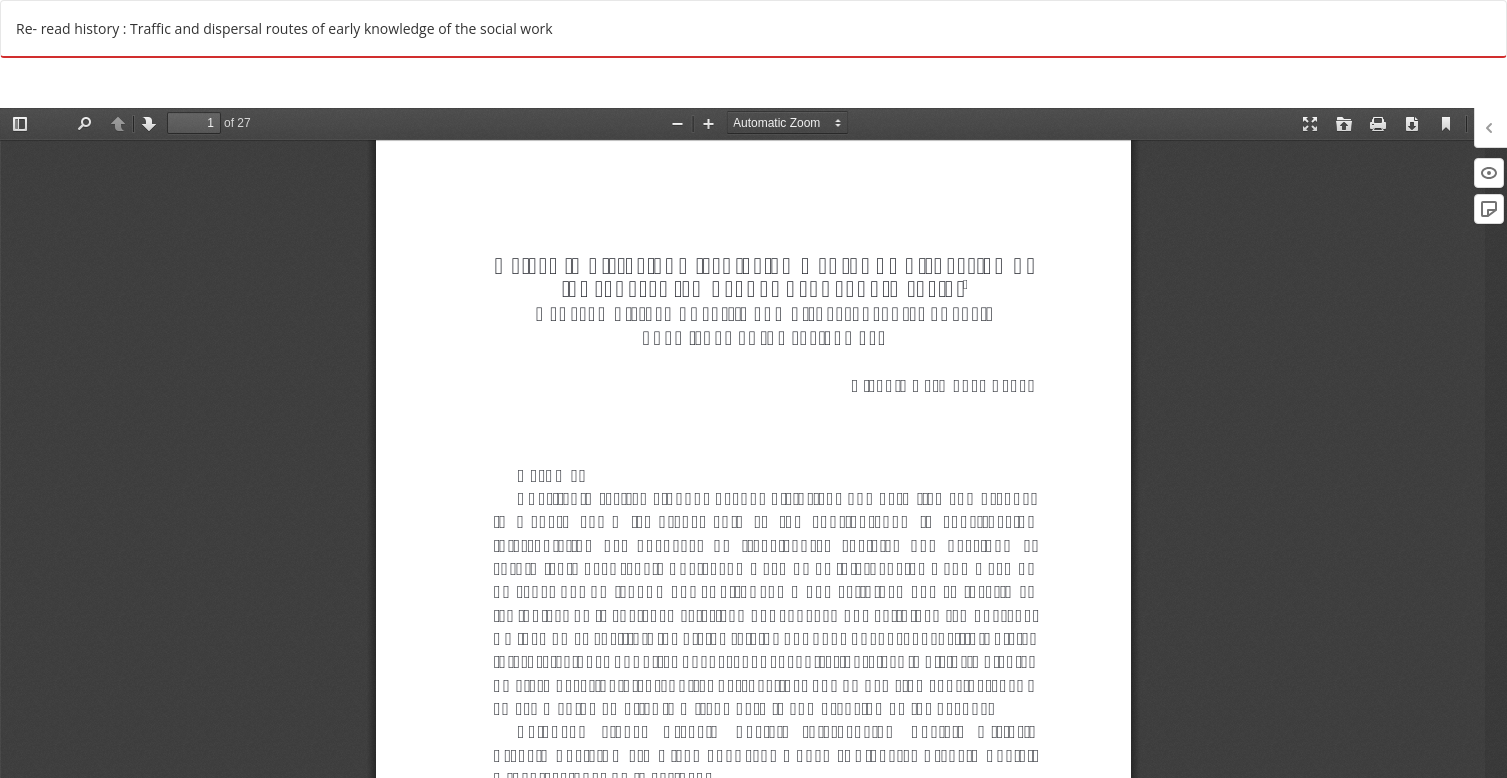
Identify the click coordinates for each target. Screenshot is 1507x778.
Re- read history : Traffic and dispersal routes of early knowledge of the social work (284, 28)
